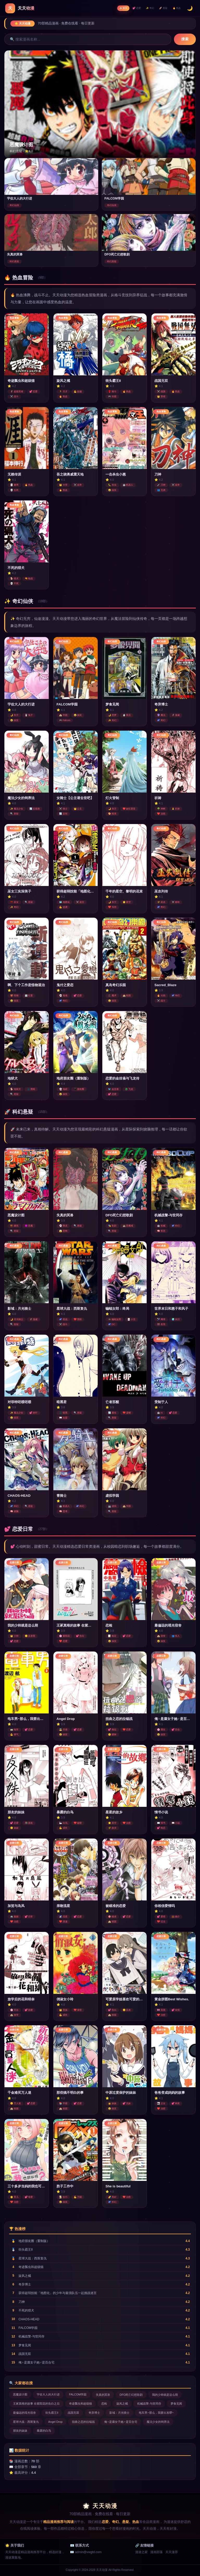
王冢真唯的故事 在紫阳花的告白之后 (36, 2403)
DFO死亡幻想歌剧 (131, 2394)
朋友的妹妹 (20, 2430)
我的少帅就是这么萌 (165, 2394)
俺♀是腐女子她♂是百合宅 (120, 2421)
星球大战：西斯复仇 (26, 2421)
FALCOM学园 (77, 2394)
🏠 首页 (114, 8)
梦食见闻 (176, 2403)
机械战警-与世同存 (149, 2403)
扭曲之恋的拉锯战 (83, 2421)
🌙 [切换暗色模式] (190, 8)
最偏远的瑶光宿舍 (24, 2412)
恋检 (104, 2403)
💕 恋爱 (129, 8)
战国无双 (73, 2412)
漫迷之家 (141, 2552)
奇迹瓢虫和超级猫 (80, 2403)
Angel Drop (55, 2421)
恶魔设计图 (20, 2394)
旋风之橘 (122, 2403)
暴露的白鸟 (44, 2430)
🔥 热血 (175, 8)
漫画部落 (156, 2552)
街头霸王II (51, 2412)
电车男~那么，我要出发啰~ (156, 2412)
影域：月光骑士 (119, 2412)
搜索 (185, 39)
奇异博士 (94, 2412)
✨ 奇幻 (145, 8)
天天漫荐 (171, 2552)
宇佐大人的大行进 (48, 2394)
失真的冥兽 (103, 2394)
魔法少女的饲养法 (158, 2421)
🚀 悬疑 (160, 8)
